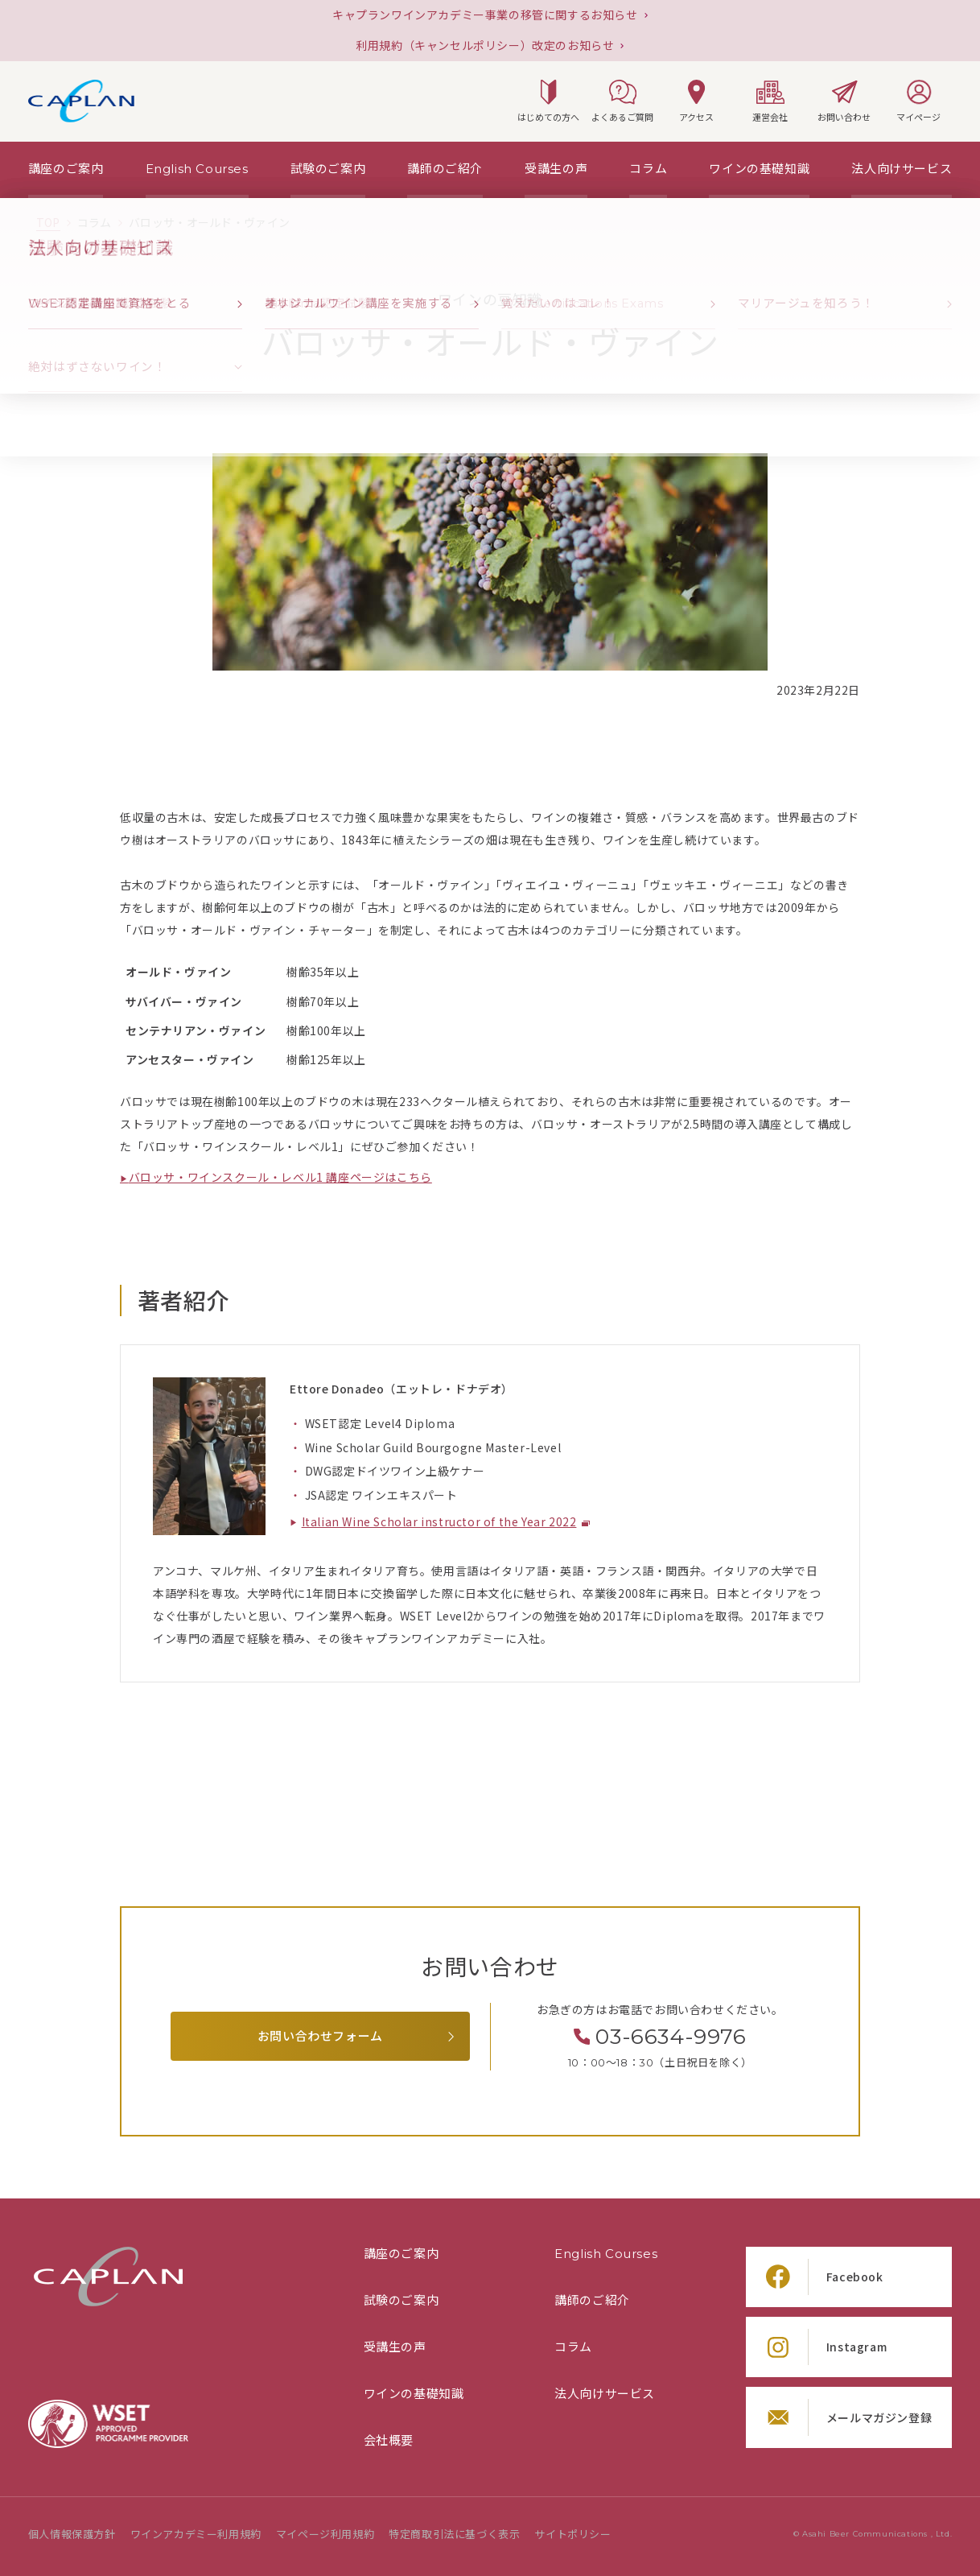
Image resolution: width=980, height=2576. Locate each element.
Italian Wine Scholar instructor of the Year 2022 (439, 1522)
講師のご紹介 (592, 2300)
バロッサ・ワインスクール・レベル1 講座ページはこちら (280, 1177)
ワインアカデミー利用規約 (195, 2534)
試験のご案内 (401, 2300)
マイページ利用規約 (325, 2534)
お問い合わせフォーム (320, 2036)
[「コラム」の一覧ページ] (94, 223)
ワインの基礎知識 (414, 2394)
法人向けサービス (604, 2394)
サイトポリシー (572, 2534)
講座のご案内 (401, 2254)
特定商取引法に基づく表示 (454, 2534)
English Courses (605, 2254)
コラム (573, 2347)
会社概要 (389, 2441)
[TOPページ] (48, 223)
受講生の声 (395, 2347)
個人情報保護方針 (72, 2534)
